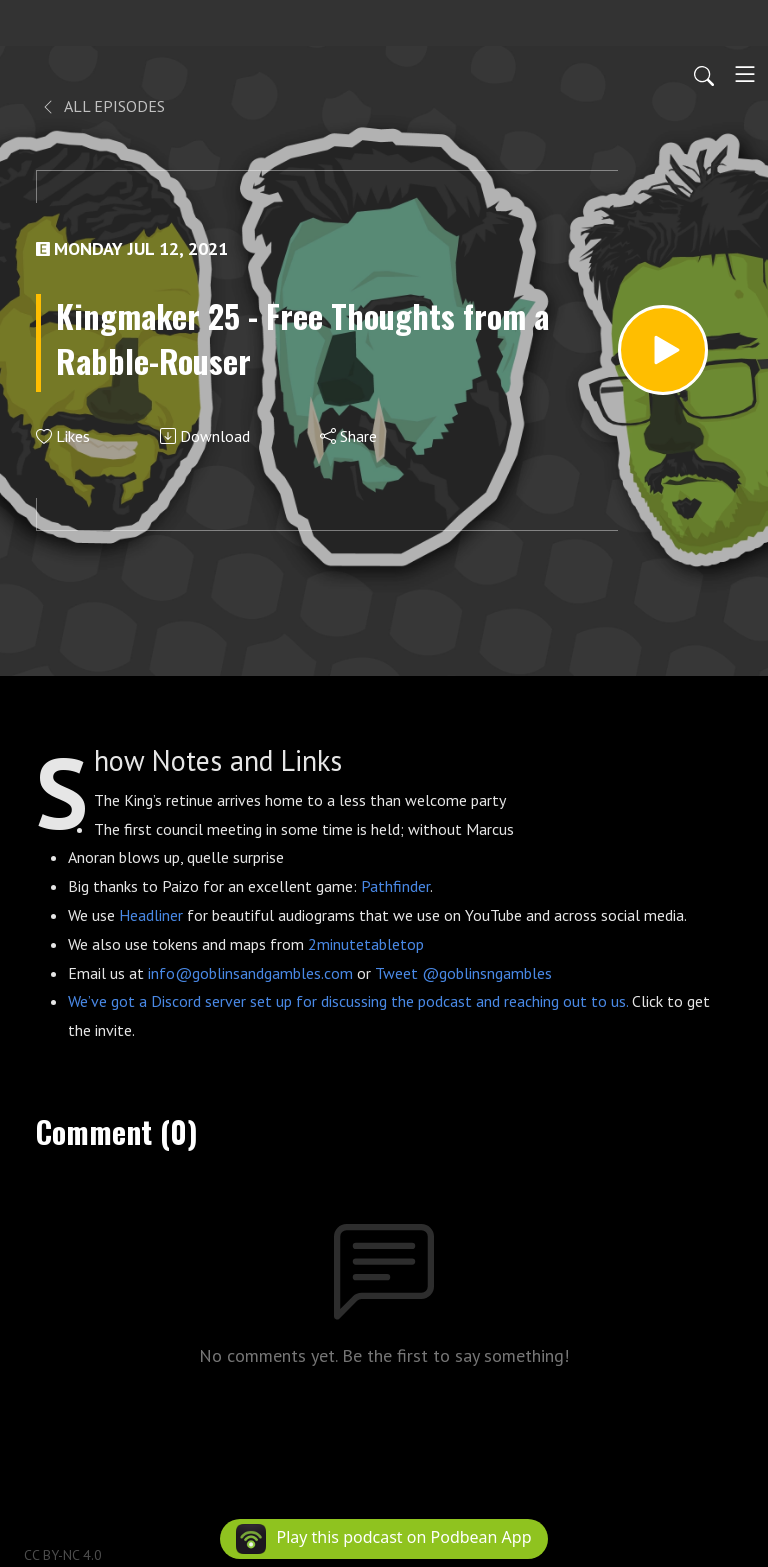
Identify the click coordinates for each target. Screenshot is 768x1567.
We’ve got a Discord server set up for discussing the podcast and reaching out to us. (348, 1001)
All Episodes (102, 106)
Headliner (151, 915)
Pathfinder (395, 886)
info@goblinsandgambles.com (250, 973)
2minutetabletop (366, 944)
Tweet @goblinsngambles (463, 973)
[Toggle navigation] (745, 74)
